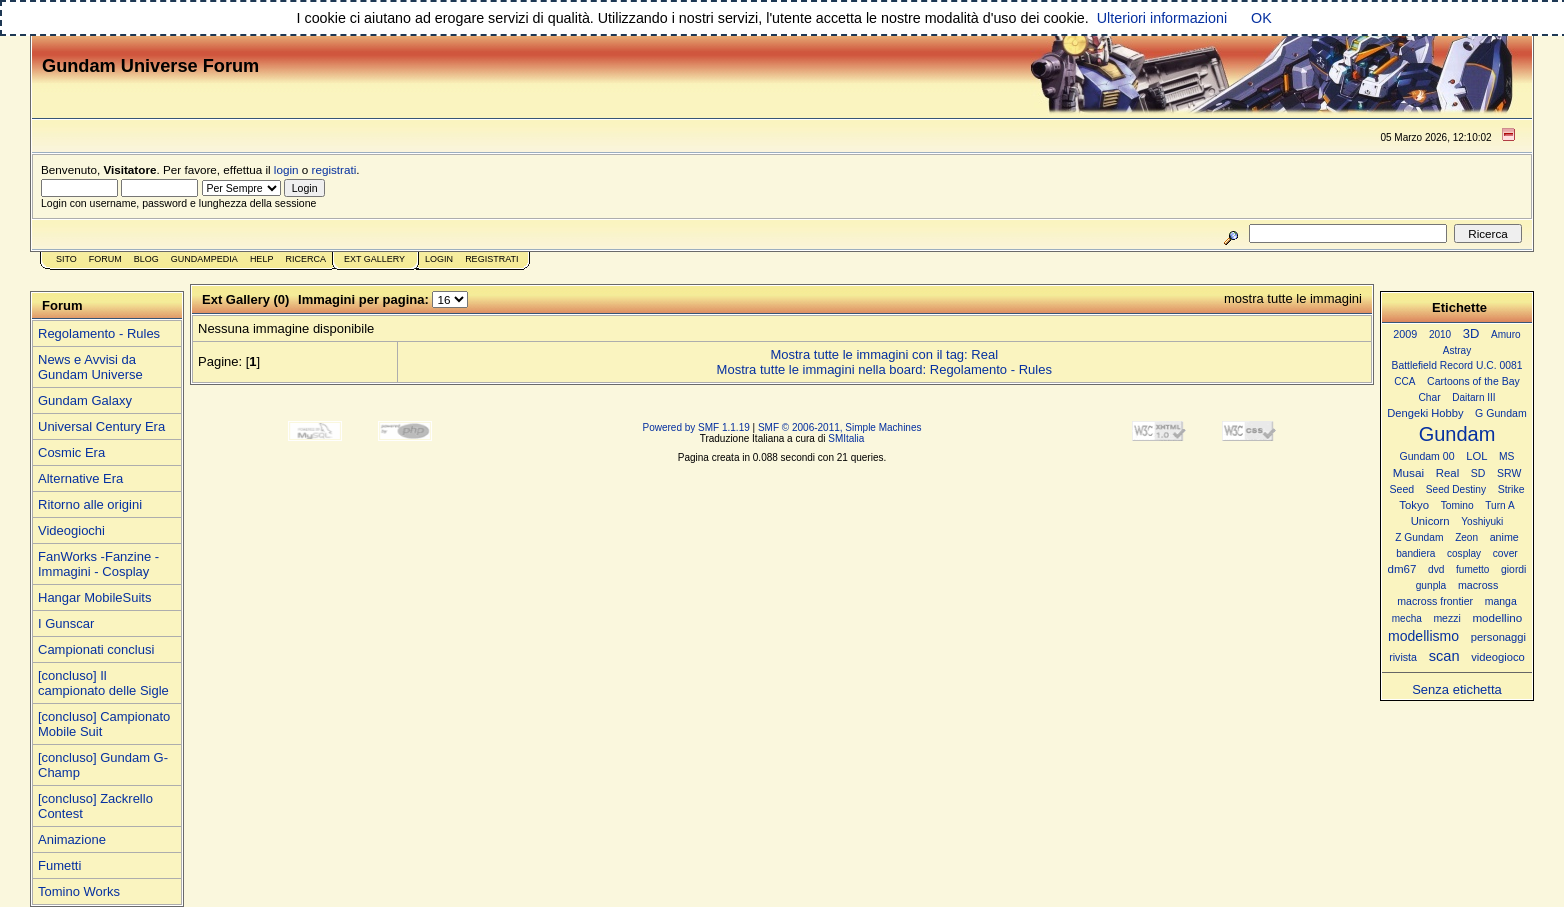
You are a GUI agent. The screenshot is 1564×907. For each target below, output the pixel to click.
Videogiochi (71, 530)
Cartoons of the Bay (1473, 381)
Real (1447, 473)
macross (1478, 585)
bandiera (1415, 553)
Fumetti (59, 865)
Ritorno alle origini (90, 504)
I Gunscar (66, 623)
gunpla (1431, 585)
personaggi (1498, 637)
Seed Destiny (1456, 489)
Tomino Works (79, 891)
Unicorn (1430, 521)
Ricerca (305, 259)
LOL (1476, 456)
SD (1478, 473)
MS (1506, 456)
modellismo (1423, 636)
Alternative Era (80, 478)
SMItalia (846, 438)
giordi (1513, 569)
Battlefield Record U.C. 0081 (1457, 365)
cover (1505, 553)
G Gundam (1501, 413)
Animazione (72, 839)
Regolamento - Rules (99, 333)
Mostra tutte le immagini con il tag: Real (884, 354)
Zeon (1466, 537)
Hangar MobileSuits (94, 597)
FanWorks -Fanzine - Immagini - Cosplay (98, 564)
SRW (1509, 473)
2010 (1440, 334)
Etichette (1459, 307)
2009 (1405, 334)
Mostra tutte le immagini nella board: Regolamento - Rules (884, 369)
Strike (1511, 489)
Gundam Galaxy (85, 400)
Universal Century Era (101, 426)
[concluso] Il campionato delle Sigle (103, 683)
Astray (1457, 350)
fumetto (1472, 569)
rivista (1403, 657)
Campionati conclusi (96, 649)
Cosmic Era (71, 452)
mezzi (1446, 618)
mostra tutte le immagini (1293, 298)
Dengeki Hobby (1425, 413)
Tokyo (1414, 505)
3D (1471, 333)
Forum (105, 259)
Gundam (1457, 434)
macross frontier (1435, 601)
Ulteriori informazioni (1162, 18)
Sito (66, 259)
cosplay (1464, 553)
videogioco (1498, 657)
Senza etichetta (1457, 689)
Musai (1408, 472)
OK (1261, 18)
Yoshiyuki (1482, 521)
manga (1501, 601)
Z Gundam (1419, 537)
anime (1504, 537)
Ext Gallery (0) (245, 299)
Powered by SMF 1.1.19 (696, 427)
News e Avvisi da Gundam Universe (90, 367)
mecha (1407, 618)
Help (262, 259)
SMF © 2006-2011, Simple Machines (840, 427)
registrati (334, 169)
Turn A (1499, 505)
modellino (1497, 617)
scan (1444, 656)
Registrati (491, 259)
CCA (1404, 381)
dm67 (1402, 569)
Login (439, 259)
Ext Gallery (374, 259)
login (286, 169)
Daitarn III (1473, 397)
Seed (1401, 489)
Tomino (1457, 505)
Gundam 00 (1427, 456)
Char (1429, 397)
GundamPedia (204, 259)
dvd (1436, 569)
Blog (146, 259)
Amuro (1506, 334)
